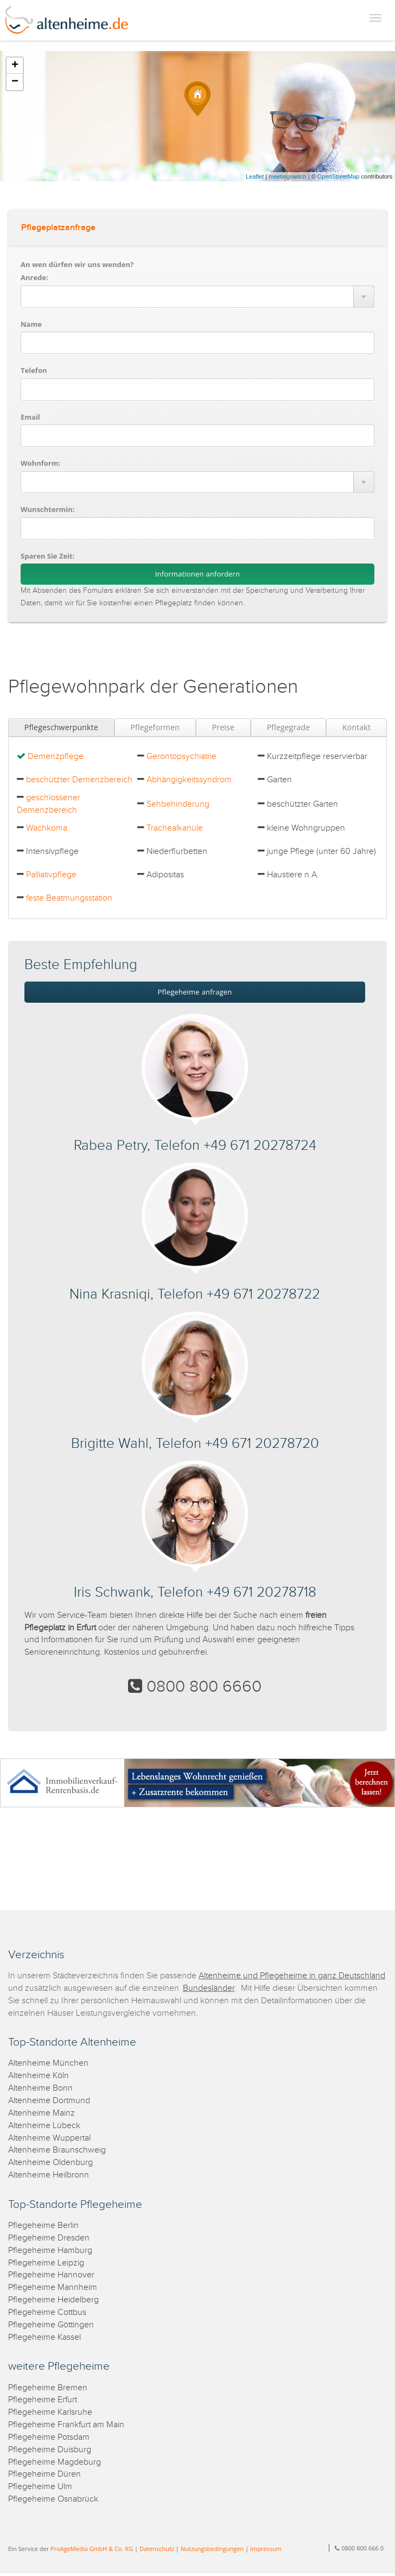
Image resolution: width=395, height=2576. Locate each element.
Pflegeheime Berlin (43, 2225)
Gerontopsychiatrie (181, 756)
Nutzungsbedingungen (212, 2549)
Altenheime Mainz (41, 2113)
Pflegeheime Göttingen (51, 2325)
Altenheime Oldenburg (50, 2162)
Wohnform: (40, 463)
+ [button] (14, 66)
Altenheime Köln (38, 2076)
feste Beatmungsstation (69, 898)
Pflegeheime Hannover (51, 2275)
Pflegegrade (288, 727)
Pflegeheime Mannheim (52, 2287)
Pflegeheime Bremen (47, 2388)
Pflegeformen (155, 727)
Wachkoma (46, 828)
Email (30, 417)
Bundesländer (208, 1988)
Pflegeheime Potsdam (49, 2437)
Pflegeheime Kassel (44, 2337)
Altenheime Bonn (40, 2088)
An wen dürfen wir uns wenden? (77, 264)
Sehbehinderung (177, 804)
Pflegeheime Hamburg (50, 2250)
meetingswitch (288, 176)
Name (31, 324)
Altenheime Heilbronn (48, 2175)
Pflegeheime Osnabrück (53, 2499)
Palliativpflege (51, 875)
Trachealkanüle (174, 828)
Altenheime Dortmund (49, 2101)
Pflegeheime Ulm (40, 2487)
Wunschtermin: (48, 509)
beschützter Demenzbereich (79, 780)
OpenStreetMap (338, 176)
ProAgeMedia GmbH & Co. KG (91, 2549)
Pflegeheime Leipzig (46, 2263)
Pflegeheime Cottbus (47, 2312)
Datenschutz (156, 2549)
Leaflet (255, 176)
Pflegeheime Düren (44, 2474)
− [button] (14, 82)
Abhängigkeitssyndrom (189, 780)
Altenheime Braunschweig (57, 2150)
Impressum (266, 2549)
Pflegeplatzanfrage (58, 228)
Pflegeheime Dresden (49, 2238)
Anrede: (34, 277)
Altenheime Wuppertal (49, 2138)
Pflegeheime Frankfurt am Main (66, 2425)
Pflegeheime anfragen (195, 992)
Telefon (34, 370)
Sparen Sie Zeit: (47, 556)
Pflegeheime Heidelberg (53, 2300)
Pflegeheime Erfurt (42, 2400)
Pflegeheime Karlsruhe (50, 2412)
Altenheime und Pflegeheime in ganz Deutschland (292, 1976)
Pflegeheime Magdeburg (54, 2462)
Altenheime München (48, 2063)
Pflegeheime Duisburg (49, 2450)
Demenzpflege (56, 756)
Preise (223, 727)
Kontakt (356, 727)
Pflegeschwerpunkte (61, 727)
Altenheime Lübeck (44, 2126)
